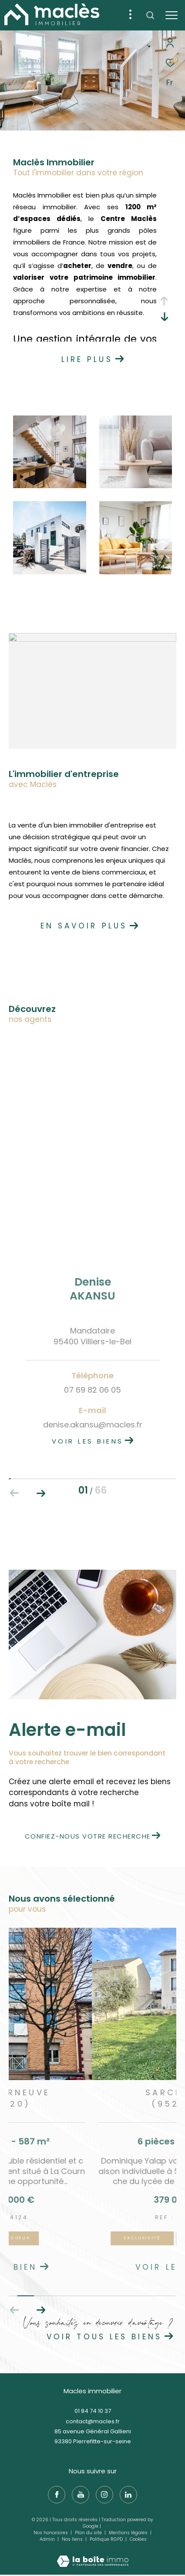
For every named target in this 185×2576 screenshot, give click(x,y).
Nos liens (73, 2539)
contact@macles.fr (93, 2421)
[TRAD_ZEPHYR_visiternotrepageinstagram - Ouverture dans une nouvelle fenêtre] (104, 2494)
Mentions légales (129, 2532)
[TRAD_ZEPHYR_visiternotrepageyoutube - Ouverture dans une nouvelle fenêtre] (80, 2494)
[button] (41, 2310)
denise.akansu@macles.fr (92, 1424)
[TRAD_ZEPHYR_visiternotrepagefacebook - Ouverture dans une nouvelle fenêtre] (56, 2494)
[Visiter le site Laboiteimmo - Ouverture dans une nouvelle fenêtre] (92, 2555)
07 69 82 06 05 (92, 1389)
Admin (48, 2539)
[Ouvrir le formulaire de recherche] (150, 15)
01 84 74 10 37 (92, 2411)
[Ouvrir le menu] (171, 15)
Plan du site (89, 2532)
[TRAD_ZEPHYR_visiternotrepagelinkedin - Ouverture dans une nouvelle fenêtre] (128, 2494)
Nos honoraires (51, 2532)
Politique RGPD (106, 2539)
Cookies (138, 2539)
